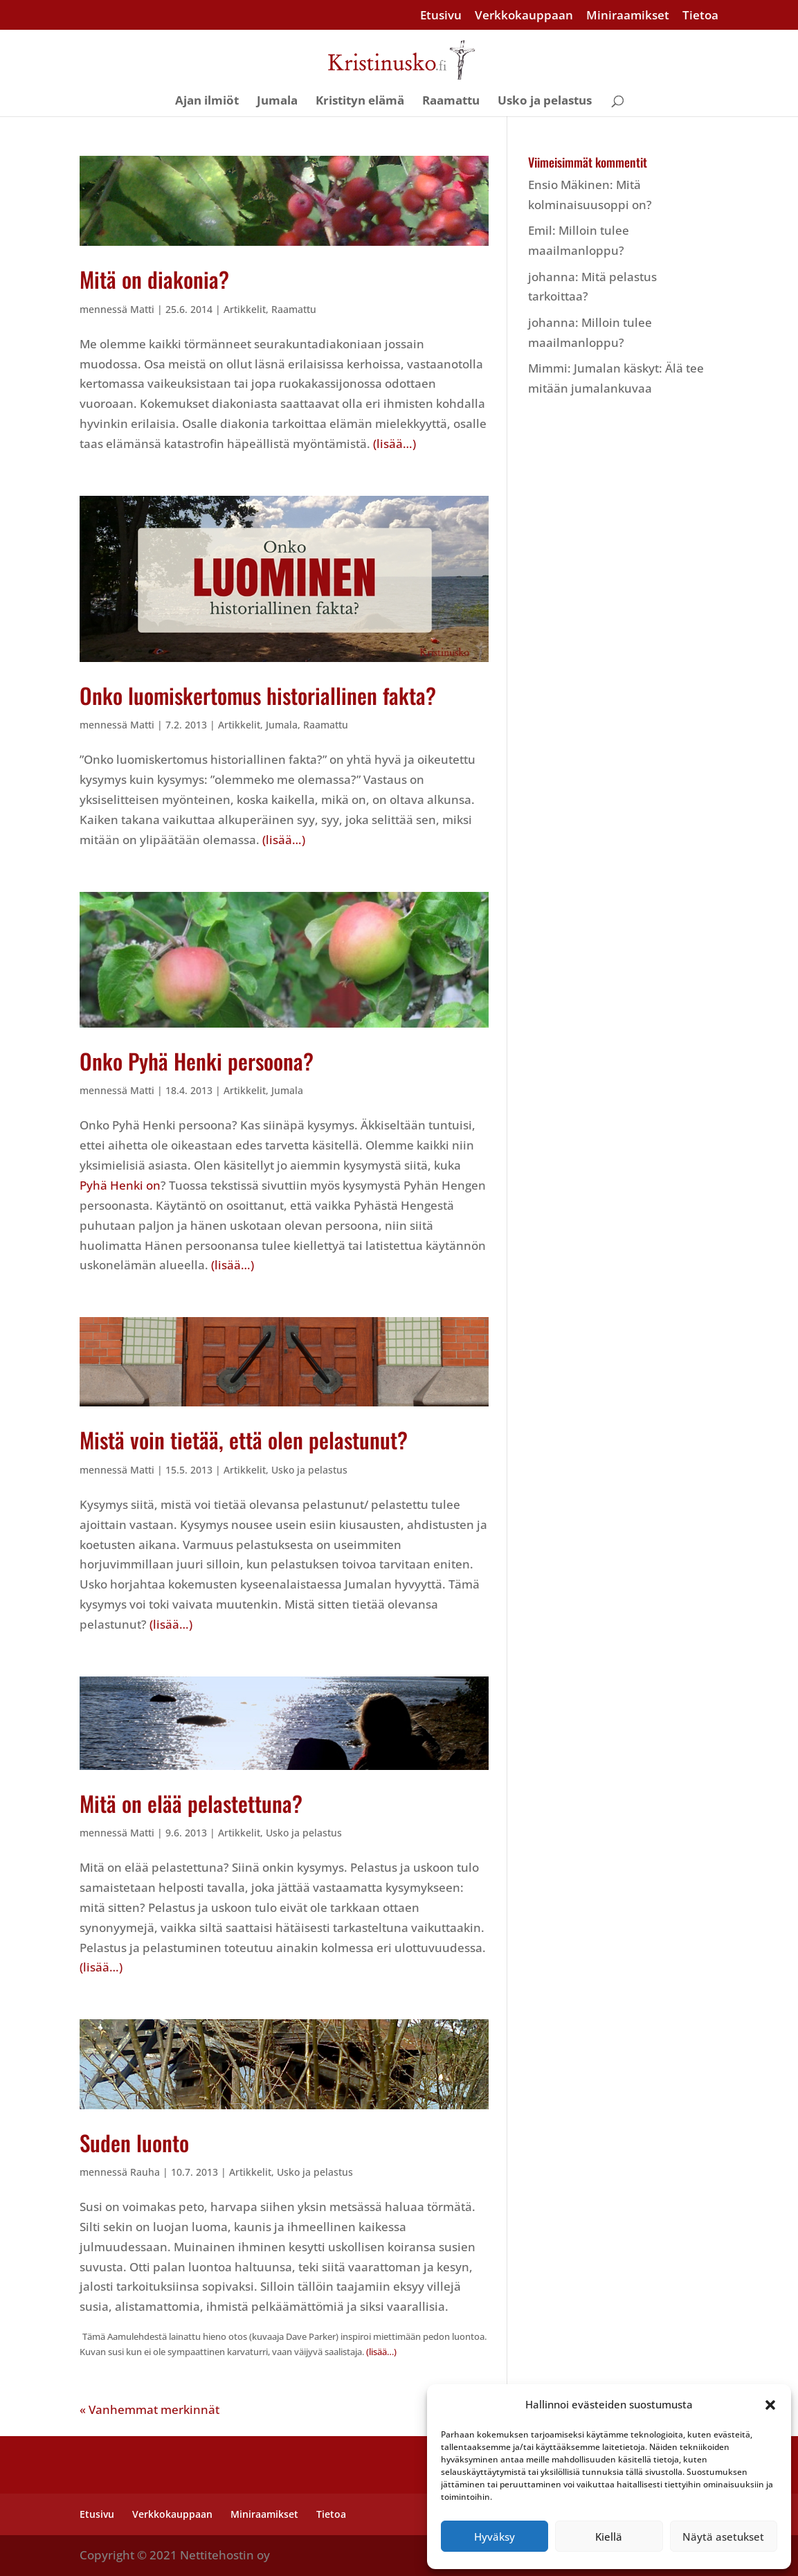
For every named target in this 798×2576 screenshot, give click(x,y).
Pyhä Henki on (120, 1185)
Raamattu (451, 102)
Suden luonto (134, 2142)
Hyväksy (494, 2536)
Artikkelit (245, 309)
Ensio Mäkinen (569, 185)
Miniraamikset (627, 16)
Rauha (145, 2172)
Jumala (277, 102)
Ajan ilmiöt (207, 102)
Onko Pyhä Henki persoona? (197, 1061)
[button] (770, 2405)
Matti (142, 309)
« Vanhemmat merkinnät (149, 2409)
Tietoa (700, 16)
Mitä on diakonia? (154, 279)
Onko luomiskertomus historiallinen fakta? (258, 695)
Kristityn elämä (360, 102)
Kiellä (608, 2536)
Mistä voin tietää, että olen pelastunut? (244, 1440)
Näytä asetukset (723, 2536)
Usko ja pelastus (545, 102)
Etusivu (441, 16)
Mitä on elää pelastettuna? (191, 1803)
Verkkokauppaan (524, 16)
